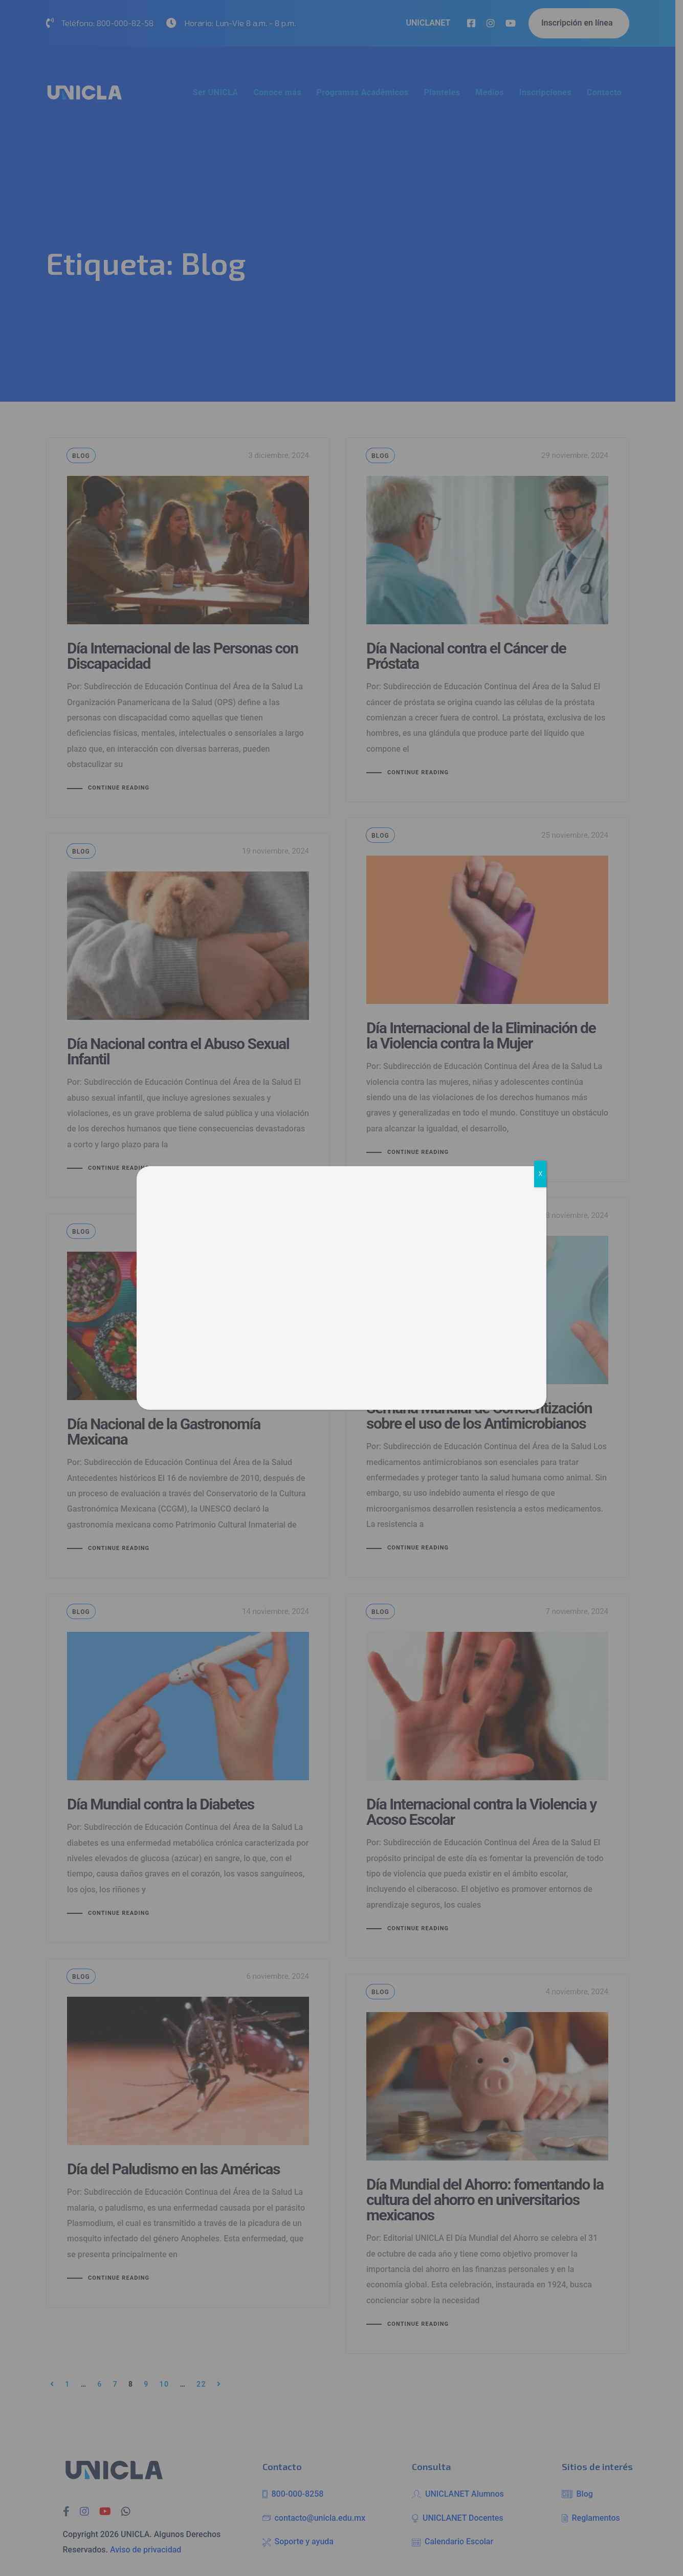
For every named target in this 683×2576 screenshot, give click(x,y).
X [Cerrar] (540, 1173)
